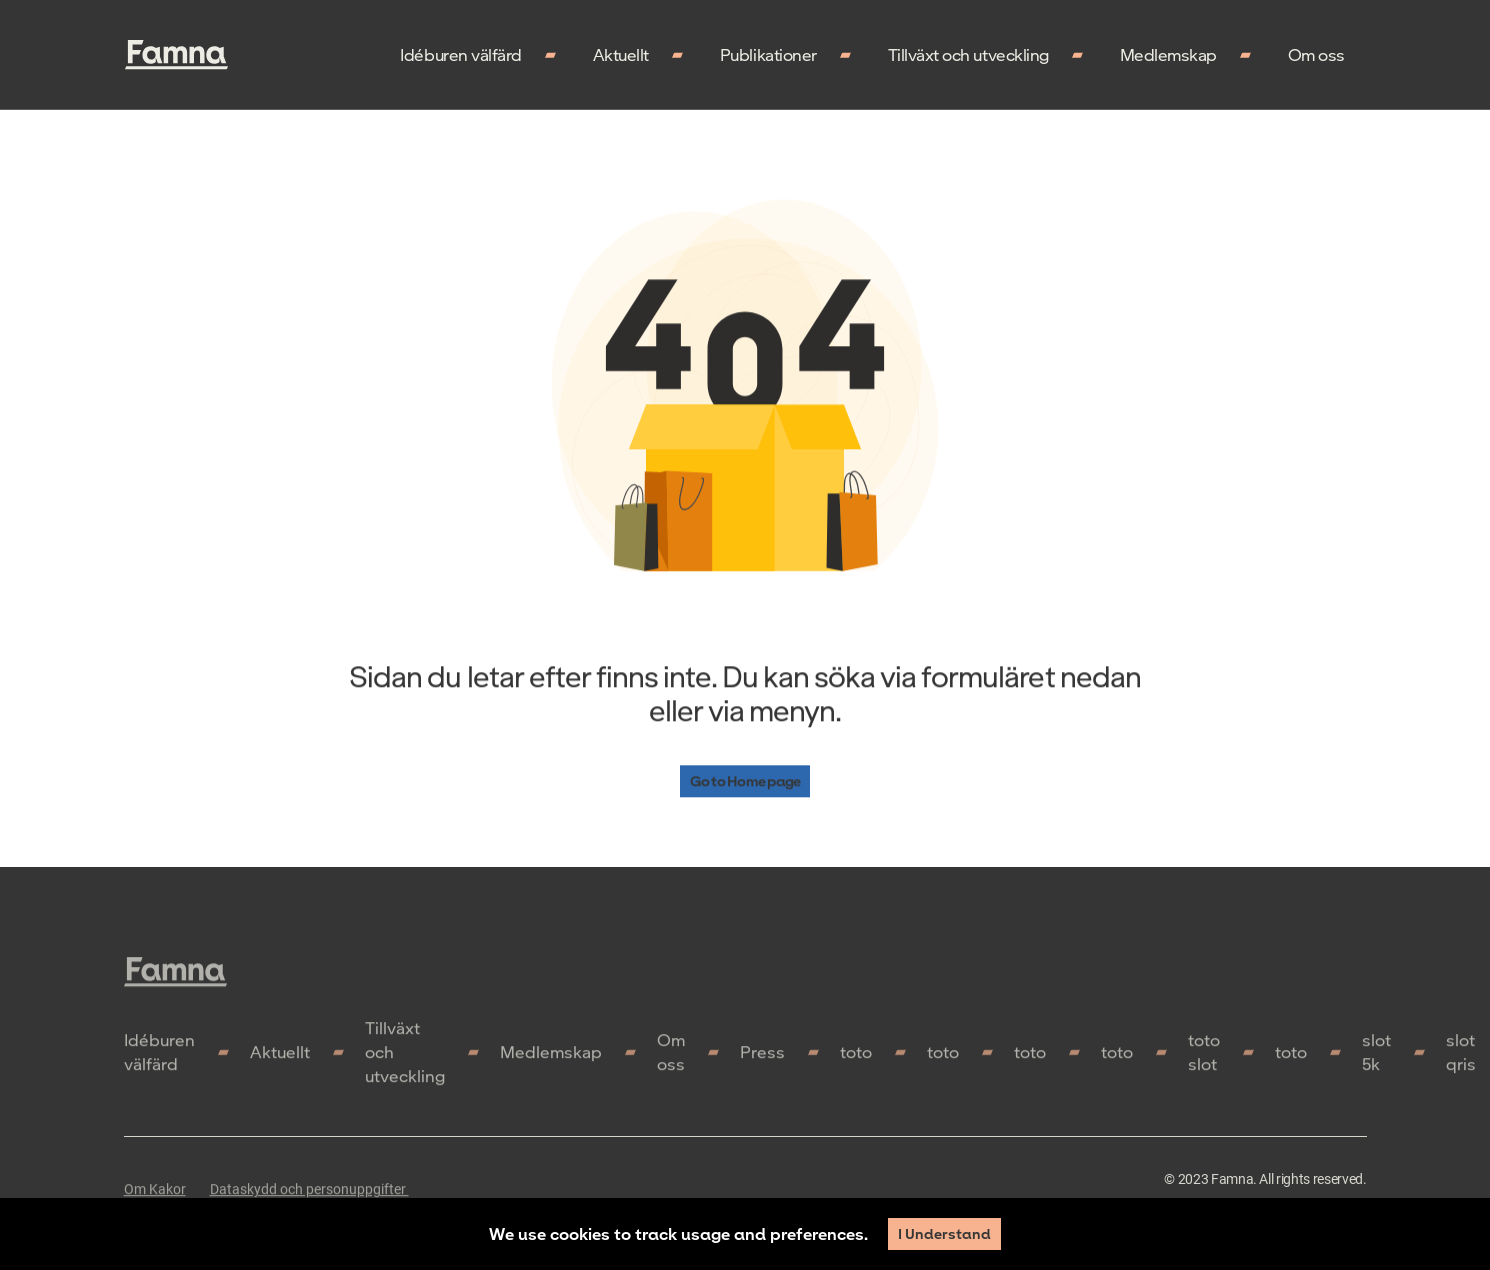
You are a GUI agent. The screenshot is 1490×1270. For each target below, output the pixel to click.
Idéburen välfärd (460, 54)
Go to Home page (745, 781)
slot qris (1461, 1057)
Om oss (1316, 54)
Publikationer (768, 54)
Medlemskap (1168, 54)
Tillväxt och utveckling (968, 54)
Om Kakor (155, 1195)
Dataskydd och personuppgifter (309, 1195)
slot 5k (1376, 1057)
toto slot (1204, 1057)
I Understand (944, 1233)
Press (762, 1057)
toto (856, 1057)
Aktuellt (621, 54)
